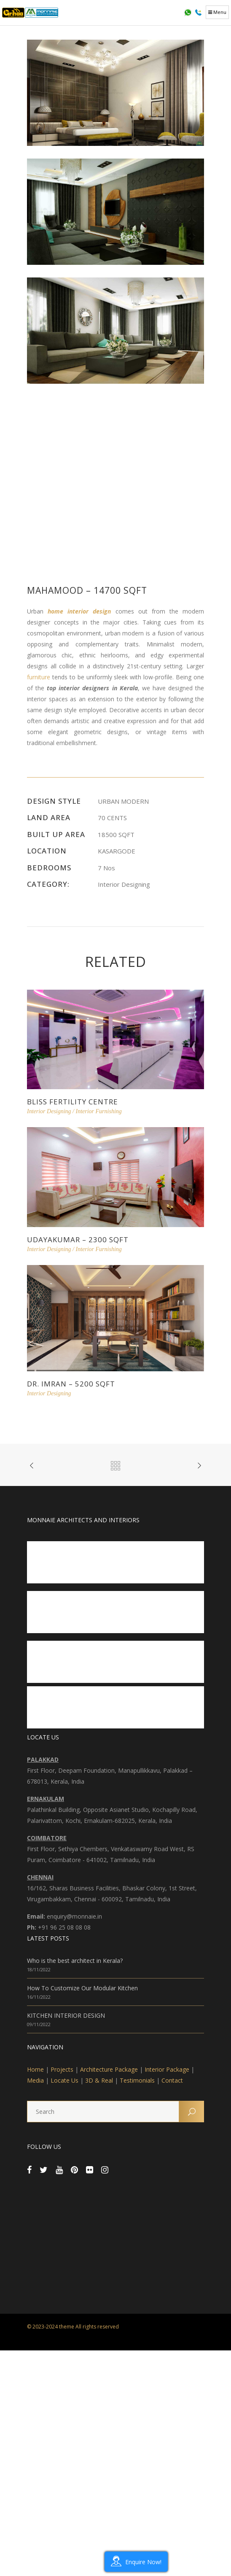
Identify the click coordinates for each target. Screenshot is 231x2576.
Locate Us (64, 2080)
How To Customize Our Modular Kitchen (82, 1988)
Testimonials (137, 2080)
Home (35, 2069)
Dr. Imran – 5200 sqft (71, 1384)
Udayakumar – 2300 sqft (78, 1239)
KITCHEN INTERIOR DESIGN (66, 2015)
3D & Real (99, 2080)
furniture (38, 677)
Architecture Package (109, 2069)
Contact (172, 2080)
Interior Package (167, 2069)
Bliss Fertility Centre (72, 1101)
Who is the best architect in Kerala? (75, 1961)
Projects (62, 2069)
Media (35, 2080)
